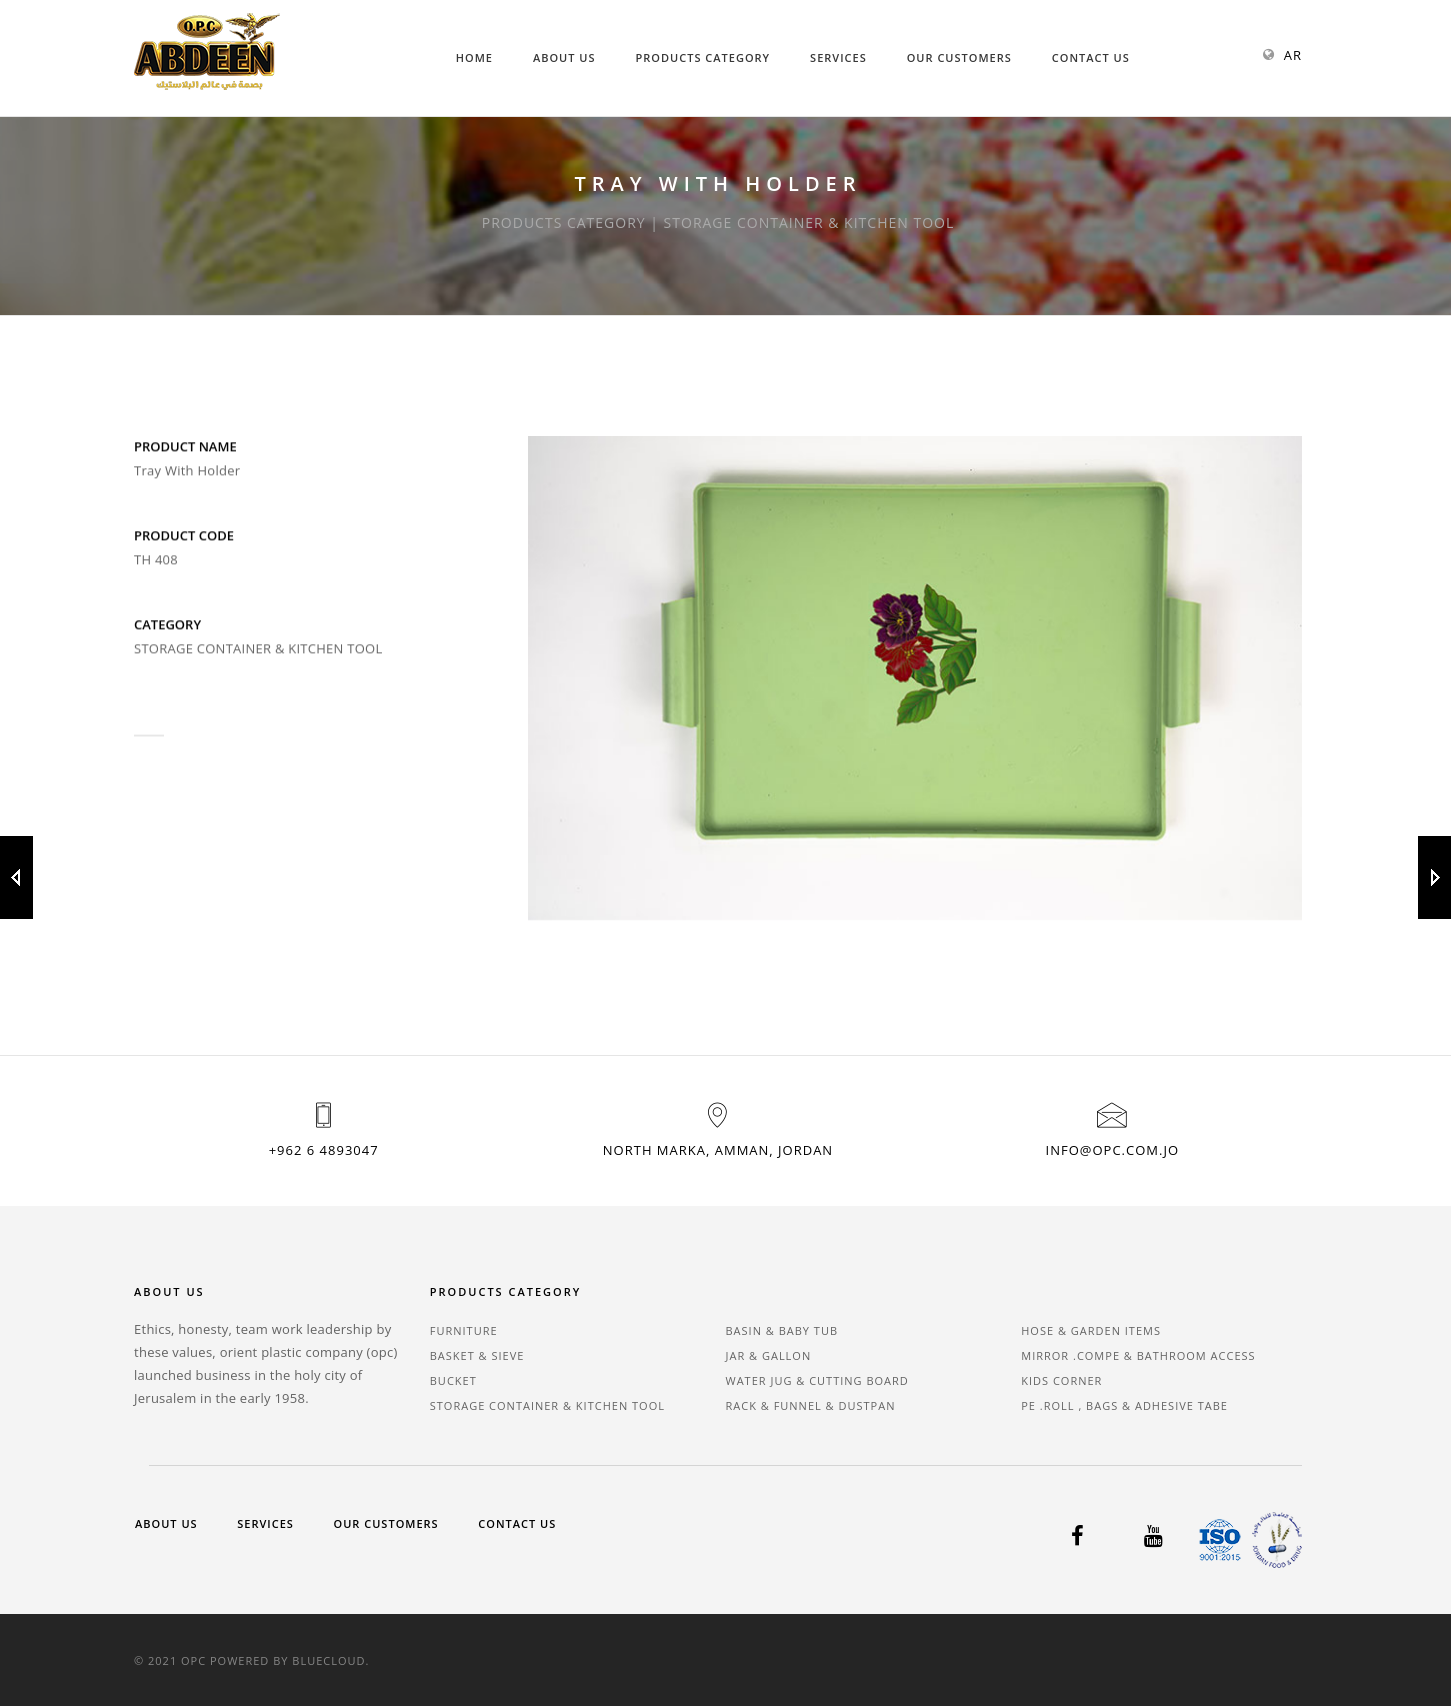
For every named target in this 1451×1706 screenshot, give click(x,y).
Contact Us (1091, 57)
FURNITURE (464, 1330)
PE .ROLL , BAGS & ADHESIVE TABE (1124, 1405)
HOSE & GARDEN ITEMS (1091, 1330)
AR (1293, 55)
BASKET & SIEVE (477, 1355)
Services (838, 57)
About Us (564, 57)
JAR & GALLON (769, 1355)
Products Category (703, 57)
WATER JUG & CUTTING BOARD (817, 1380)
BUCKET (453, 1380)
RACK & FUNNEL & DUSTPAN (811, 1405)
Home (474, 57)
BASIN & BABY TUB (782, 1330)
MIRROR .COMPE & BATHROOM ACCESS (1138, 1355)
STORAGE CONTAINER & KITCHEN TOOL (547, 1405)
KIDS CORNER (1061, 1380)
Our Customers (959, 57)
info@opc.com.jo (1112, 1150)
